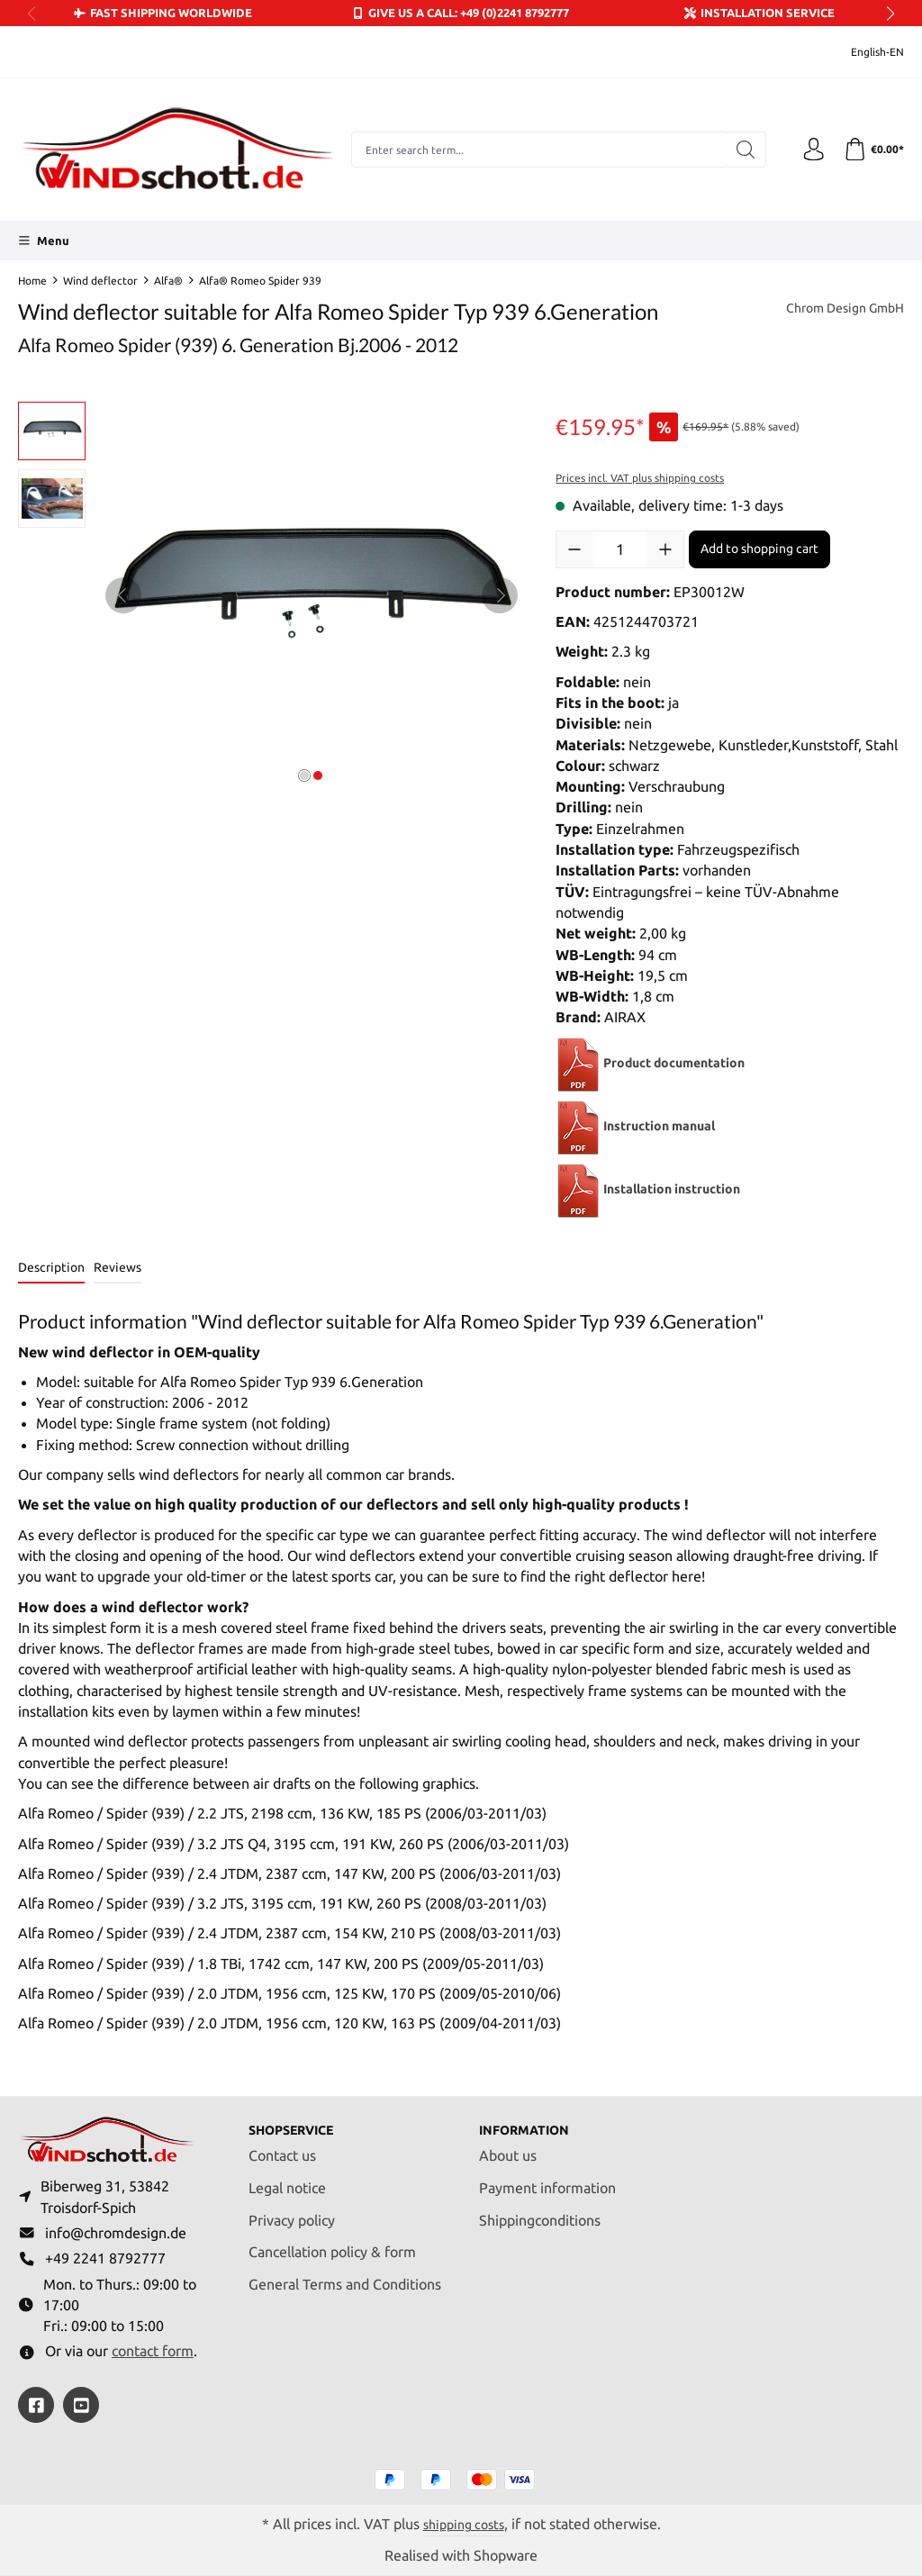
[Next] (500, 595)
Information (531, 2119)
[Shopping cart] (871, 149)
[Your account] (807, 149)
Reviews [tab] (117, 1267)
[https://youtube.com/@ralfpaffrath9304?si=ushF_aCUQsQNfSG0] (81, 2404)
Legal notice (287, 2177)
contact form (153, 2350)
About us (508, 2145)
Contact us (282, 2145)
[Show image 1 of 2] (304, 775)
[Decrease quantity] (574, 549)
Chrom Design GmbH (836, 309)
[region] (269, 595)
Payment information (547, 2177)
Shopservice (298, 2119)
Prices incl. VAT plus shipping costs (640, 478)
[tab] (51, 1268)
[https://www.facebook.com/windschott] (36, 2404)
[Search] (738, 150)
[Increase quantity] (665, 549)
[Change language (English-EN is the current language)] (865, 51)
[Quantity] (620, 549)
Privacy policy (292, 2210)
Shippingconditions (540, 2210)
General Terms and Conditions (345, 2274)
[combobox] (535, 150)
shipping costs (464, 2523)
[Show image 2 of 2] (317, 775)
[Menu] (43, 240)
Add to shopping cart (759, 548)
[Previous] (123, 595)
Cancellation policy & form (332, 2242)
